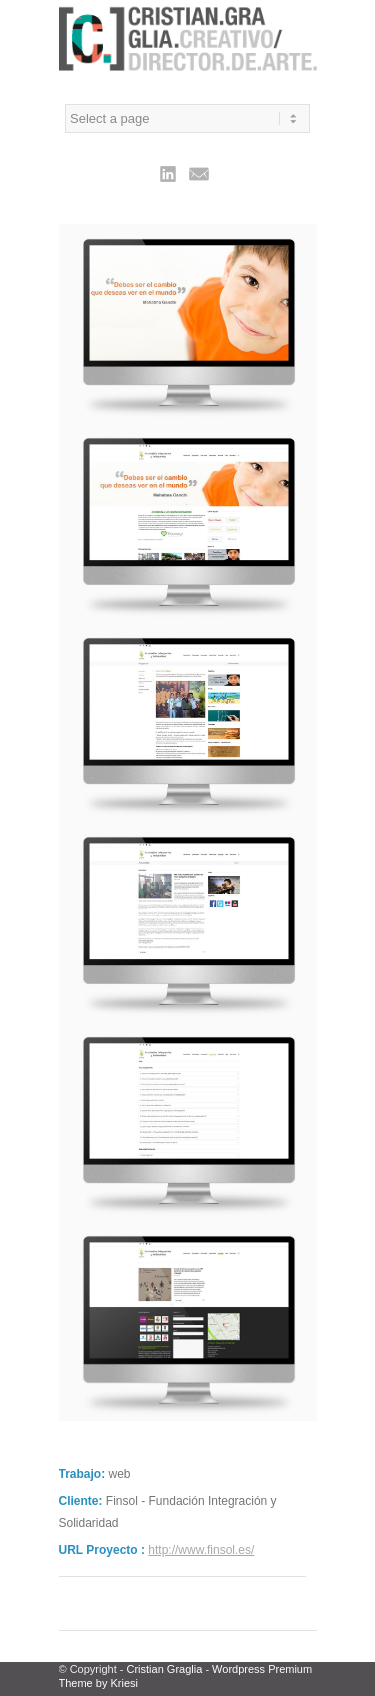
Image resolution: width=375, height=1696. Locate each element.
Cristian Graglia (165, 1669)
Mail (199, 173)
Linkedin (168, 173)
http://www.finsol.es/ (201, 1550)
